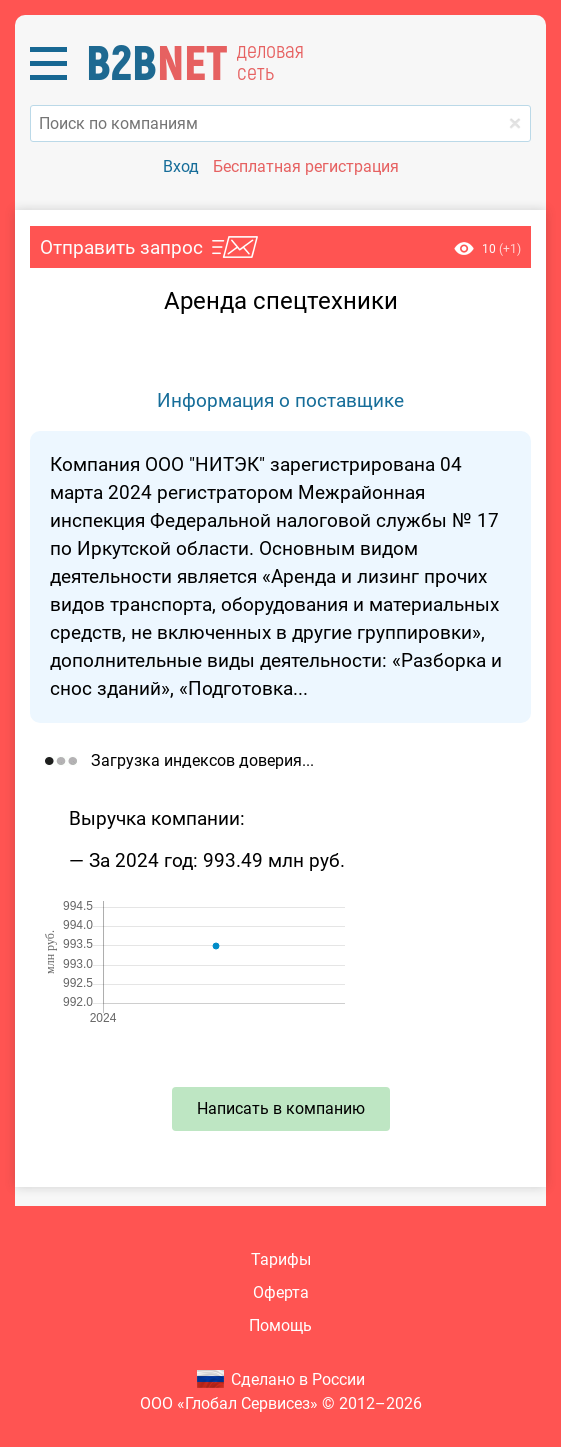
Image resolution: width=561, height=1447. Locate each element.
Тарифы (281, 1259)
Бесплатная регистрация (306, 166)
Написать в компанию (281, 1108)
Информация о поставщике (280, 400)
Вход (181, 166)
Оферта (281, 1292)
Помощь (280, 1325)
